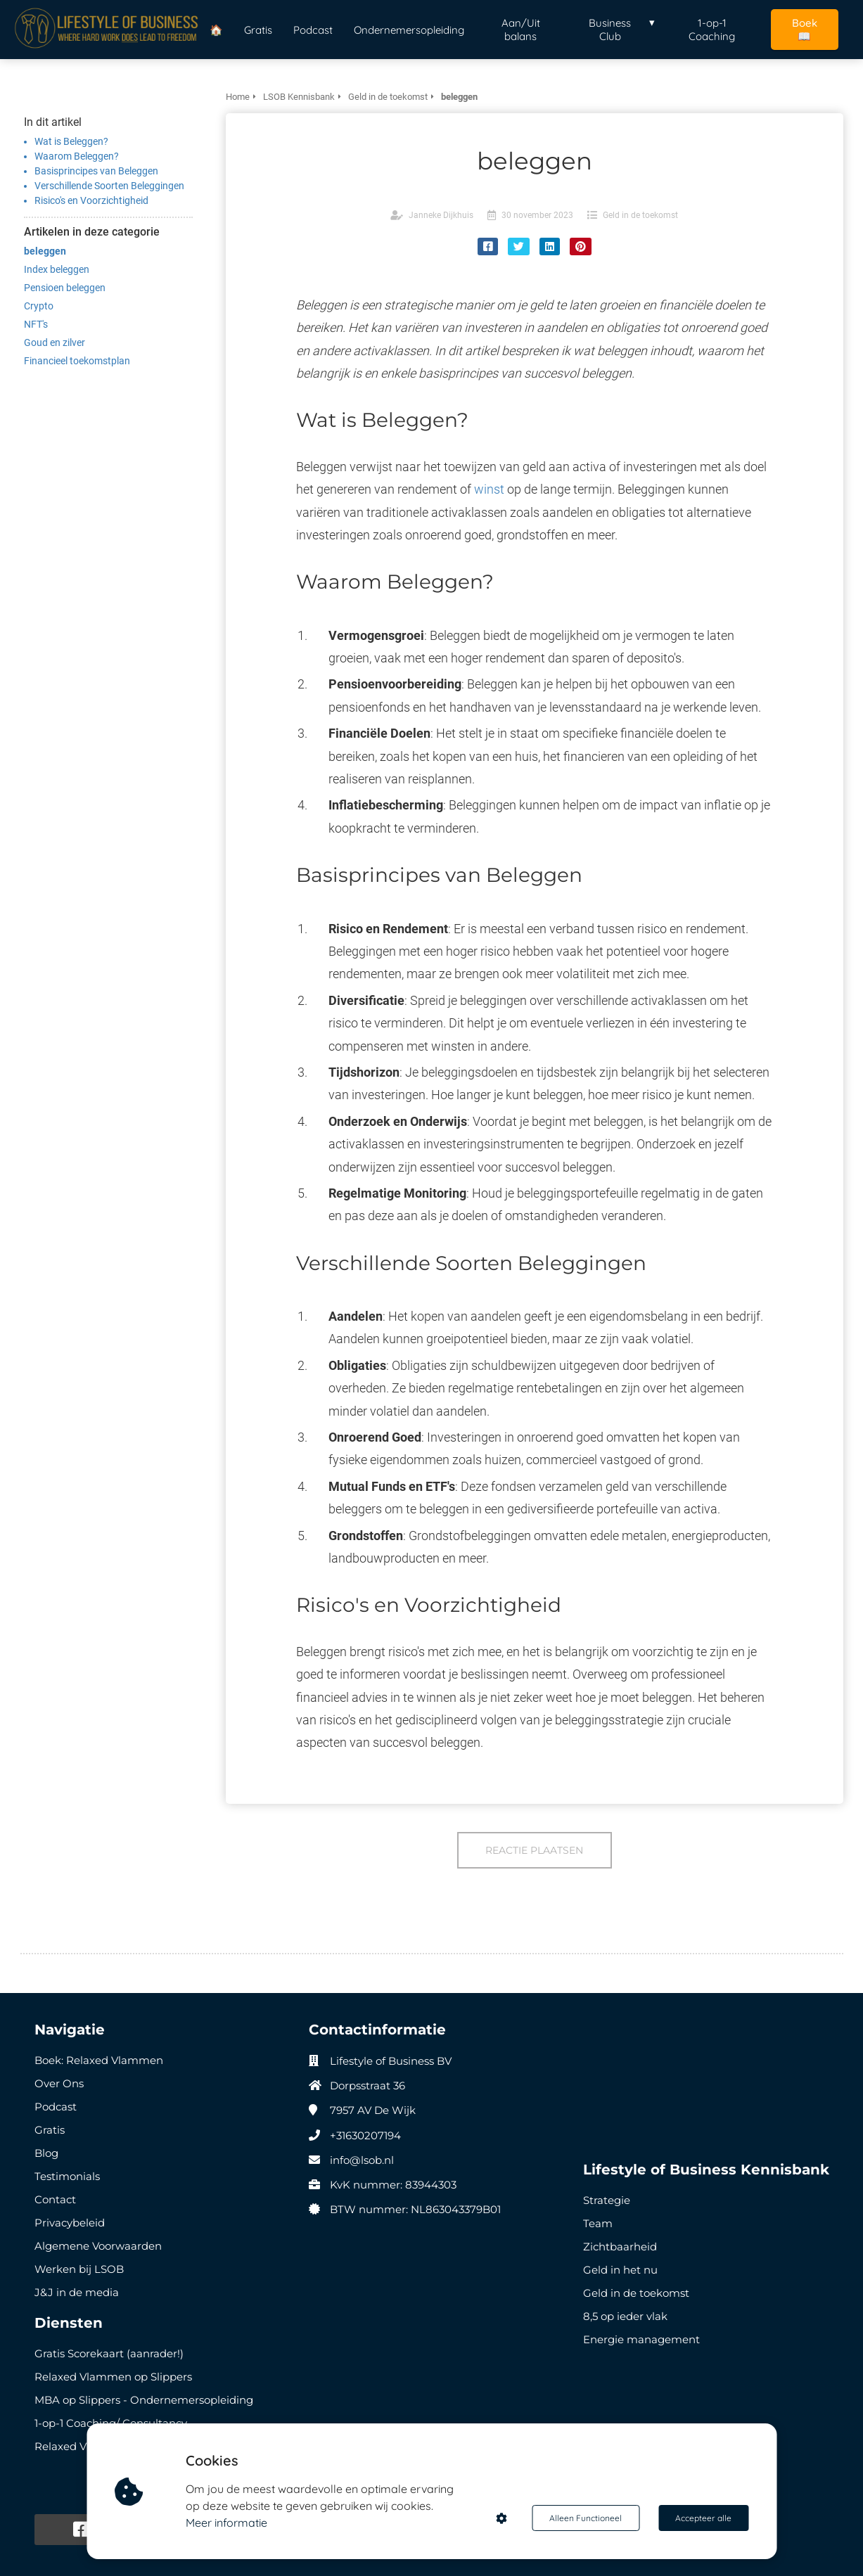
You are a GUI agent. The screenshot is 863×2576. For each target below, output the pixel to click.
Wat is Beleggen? (71, 141)
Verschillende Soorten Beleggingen (109, 185)
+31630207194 (365, 2135)
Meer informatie (226, 2523)
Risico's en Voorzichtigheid (91, 200)
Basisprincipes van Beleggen (96, 171)
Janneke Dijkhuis (441, 215)
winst (489, 489)
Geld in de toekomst (640, 215)
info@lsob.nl (362, 2160)
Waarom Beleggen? (76, 156)
